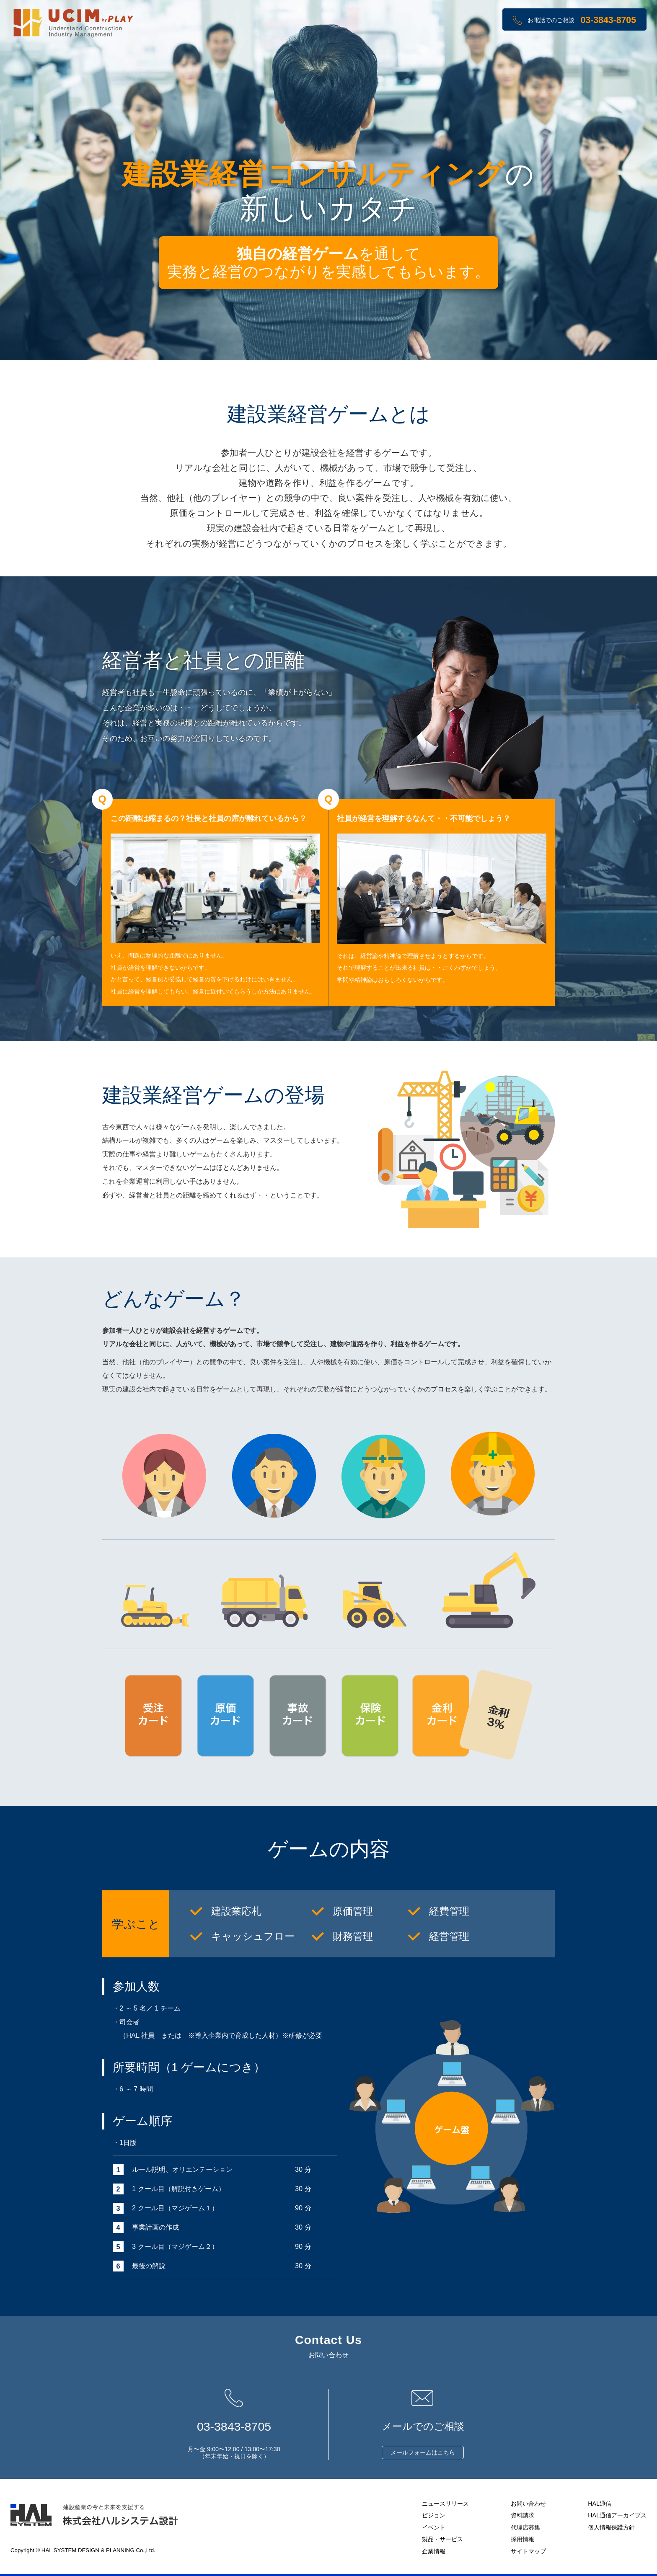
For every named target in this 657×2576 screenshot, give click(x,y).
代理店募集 (525, 2527)
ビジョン (433, 2515)
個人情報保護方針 (611, 2527)
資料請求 (522, 2515)
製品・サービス (442, 2539)
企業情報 (433, 2551)
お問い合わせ (528, 2503)
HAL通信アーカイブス (617, 2515)
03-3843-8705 (608, 20)
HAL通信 (599, 2503)
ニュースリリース (445, 2503)
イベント (433, 2527)
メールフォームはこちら (423, 2452)
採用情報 (522, 2539)
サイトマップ (528, 2551)
